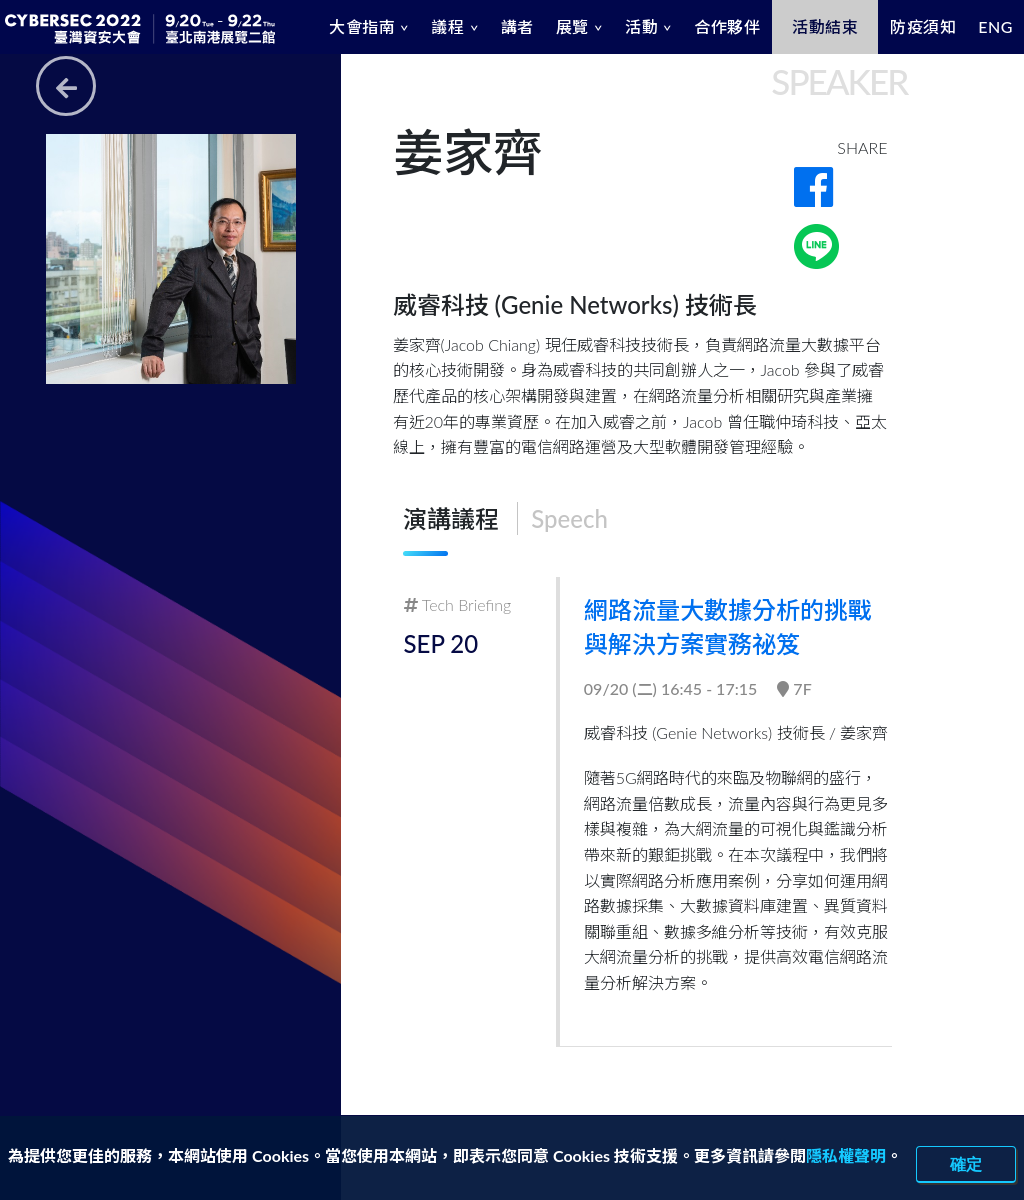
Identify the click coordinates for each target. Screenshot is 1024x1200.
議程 (447, 26)
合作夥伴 (727, 26)
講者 (517, 26)
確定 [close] (966, 1164)
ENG (995, 26)
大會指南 (362, 26)
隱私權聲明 (846, 1155)
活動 (641, 26)
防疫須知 (923, 26)
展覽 (572, 26)
